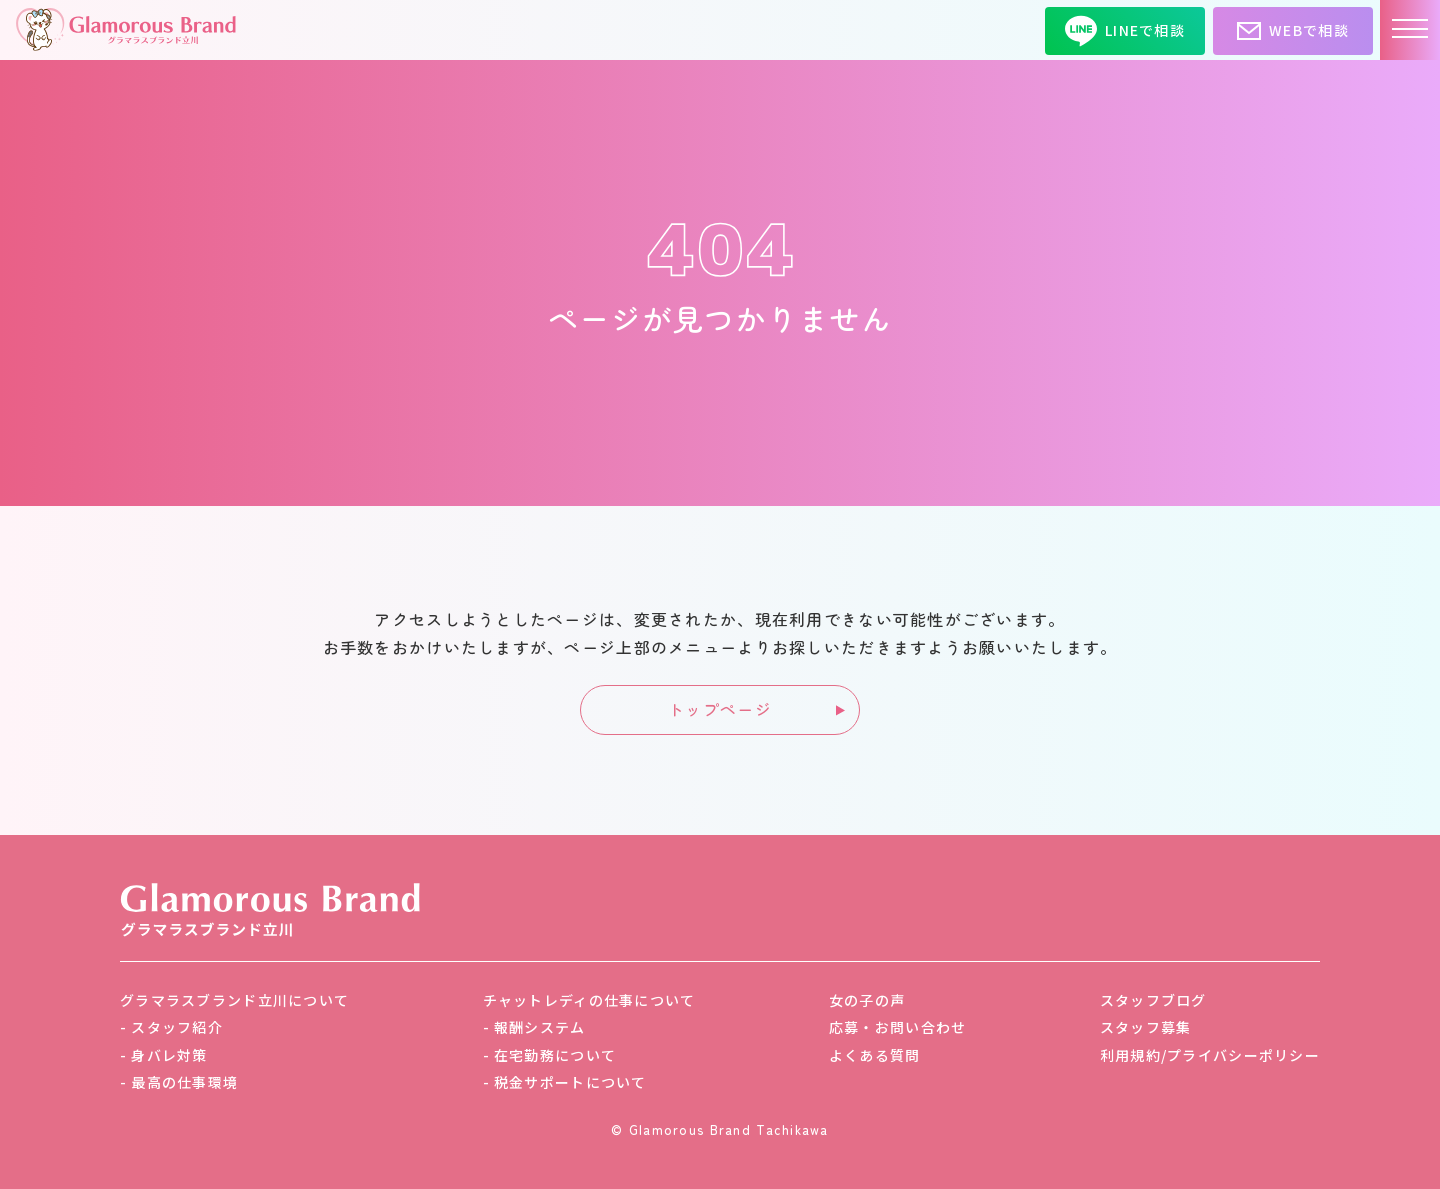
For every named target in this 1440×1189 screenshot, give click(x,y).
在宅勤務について (555, 1055)
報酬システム (540, 1027)
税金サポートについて (570, 1082)
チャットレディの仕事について (589, 1000)
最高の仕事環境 (184, 1082)
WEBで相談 (1293, 31)
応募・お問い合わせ (898, 1027)
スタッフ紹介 (177, 1027)
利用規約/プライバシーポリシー (1210, 1055)
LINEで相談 (1125, 31)
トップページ (720, 709)
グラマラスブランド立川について (234, 1000)
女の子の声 (867, 1000)
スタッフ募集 (1146, 1027)
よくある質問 (875, 1055)
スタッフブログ (1153, 1000)
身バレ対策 (169, 1055)
